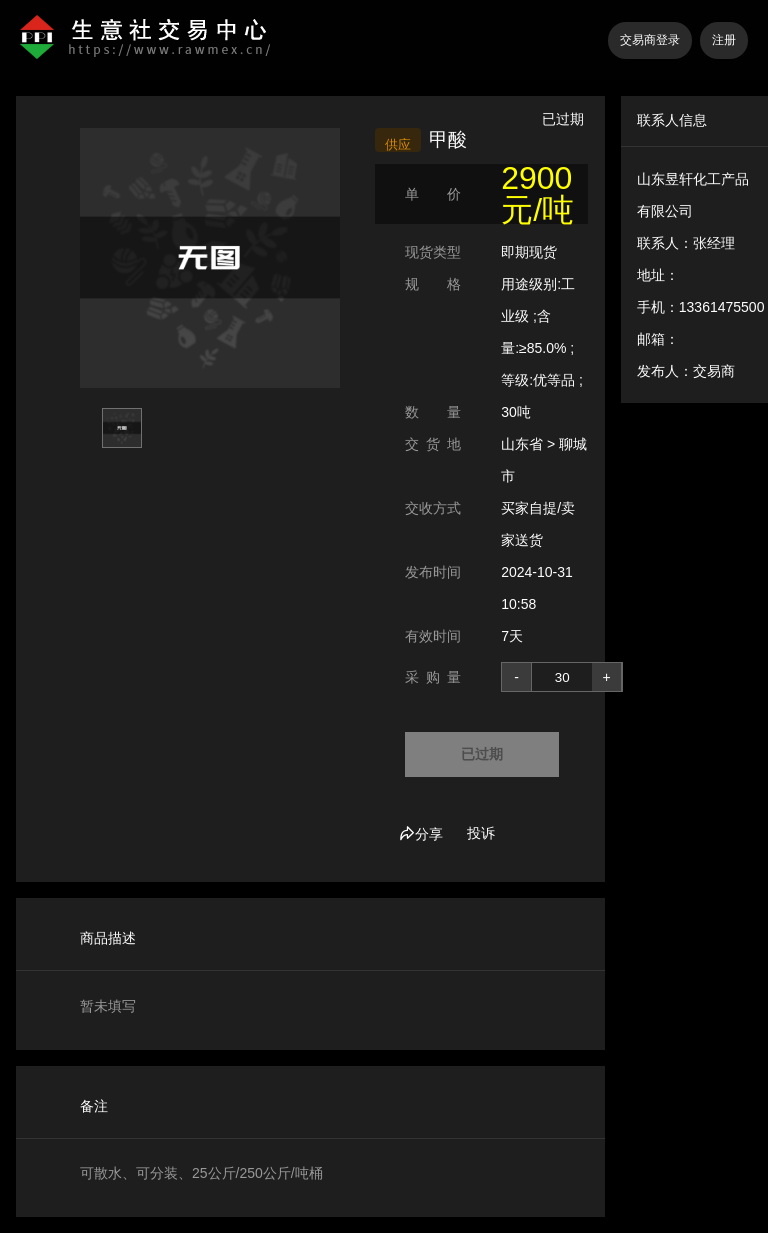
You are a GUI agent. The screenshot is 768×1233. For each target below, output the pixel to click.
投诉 (481, 833)
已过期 (482, 754)
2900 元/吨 (537, 194)
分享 (421, 834)
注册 (724, 40)
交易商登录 (650, 40)
